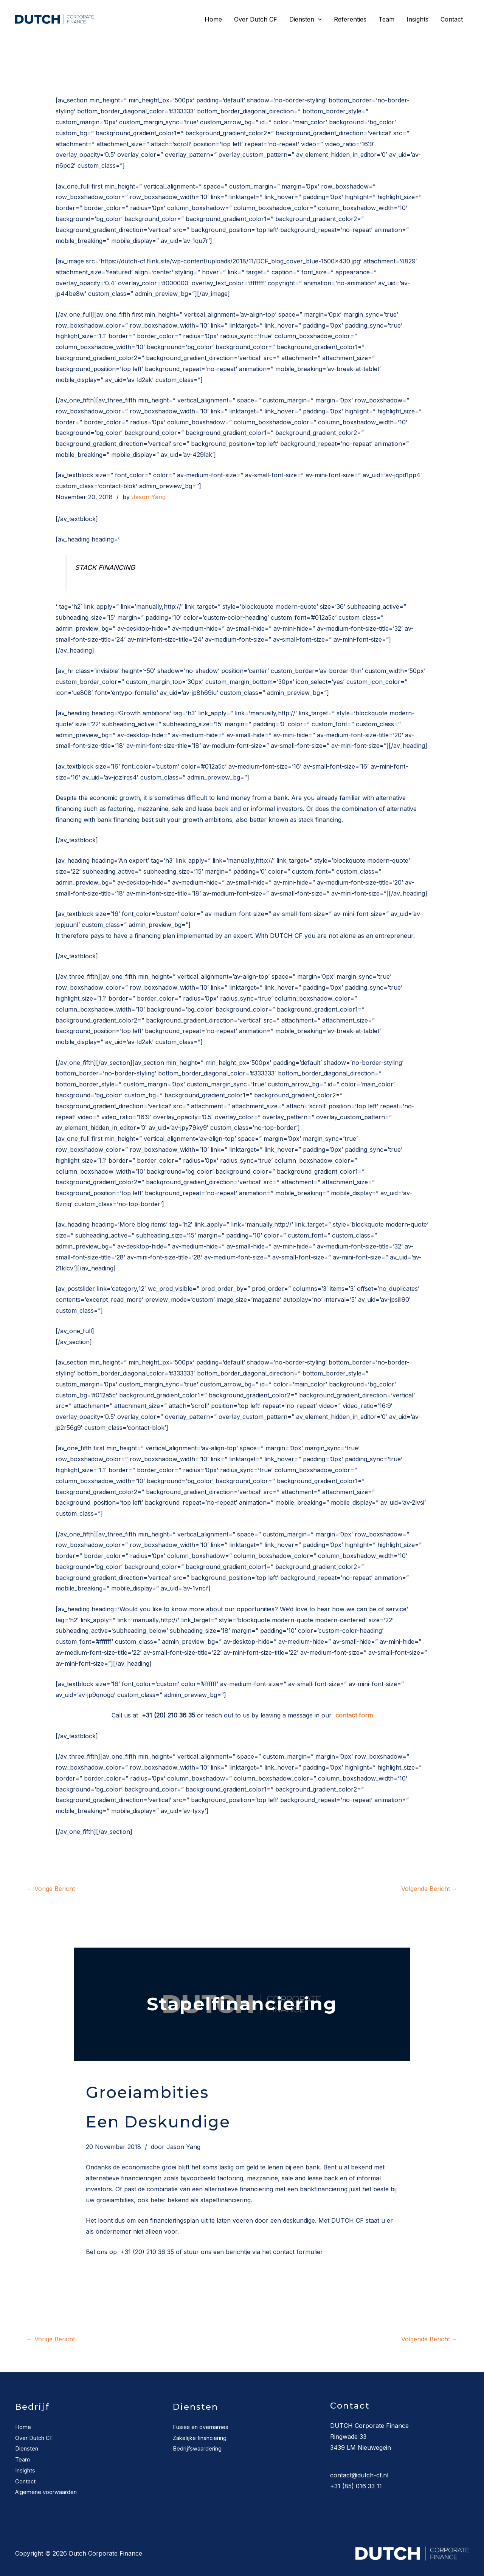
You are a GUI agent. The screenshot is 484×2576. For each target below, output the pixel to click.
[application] (318, 19)
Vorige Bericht (50, 1888)
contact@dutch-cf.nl (359, 2475)
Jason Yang (149, 497)
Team (386, 19)
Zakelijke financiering (203, 2437)
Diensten (305, 19)
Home (213, 19)
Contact (452, 19)
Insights (417, 19)
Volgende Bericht (429, 1888)
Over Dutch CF (255, 19)
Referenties (350, 19)
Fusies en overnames (203, 2427)
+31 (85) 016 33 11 (356, 2486)
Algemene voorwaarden (49, 2492)
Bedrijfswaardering (199, 2448)
